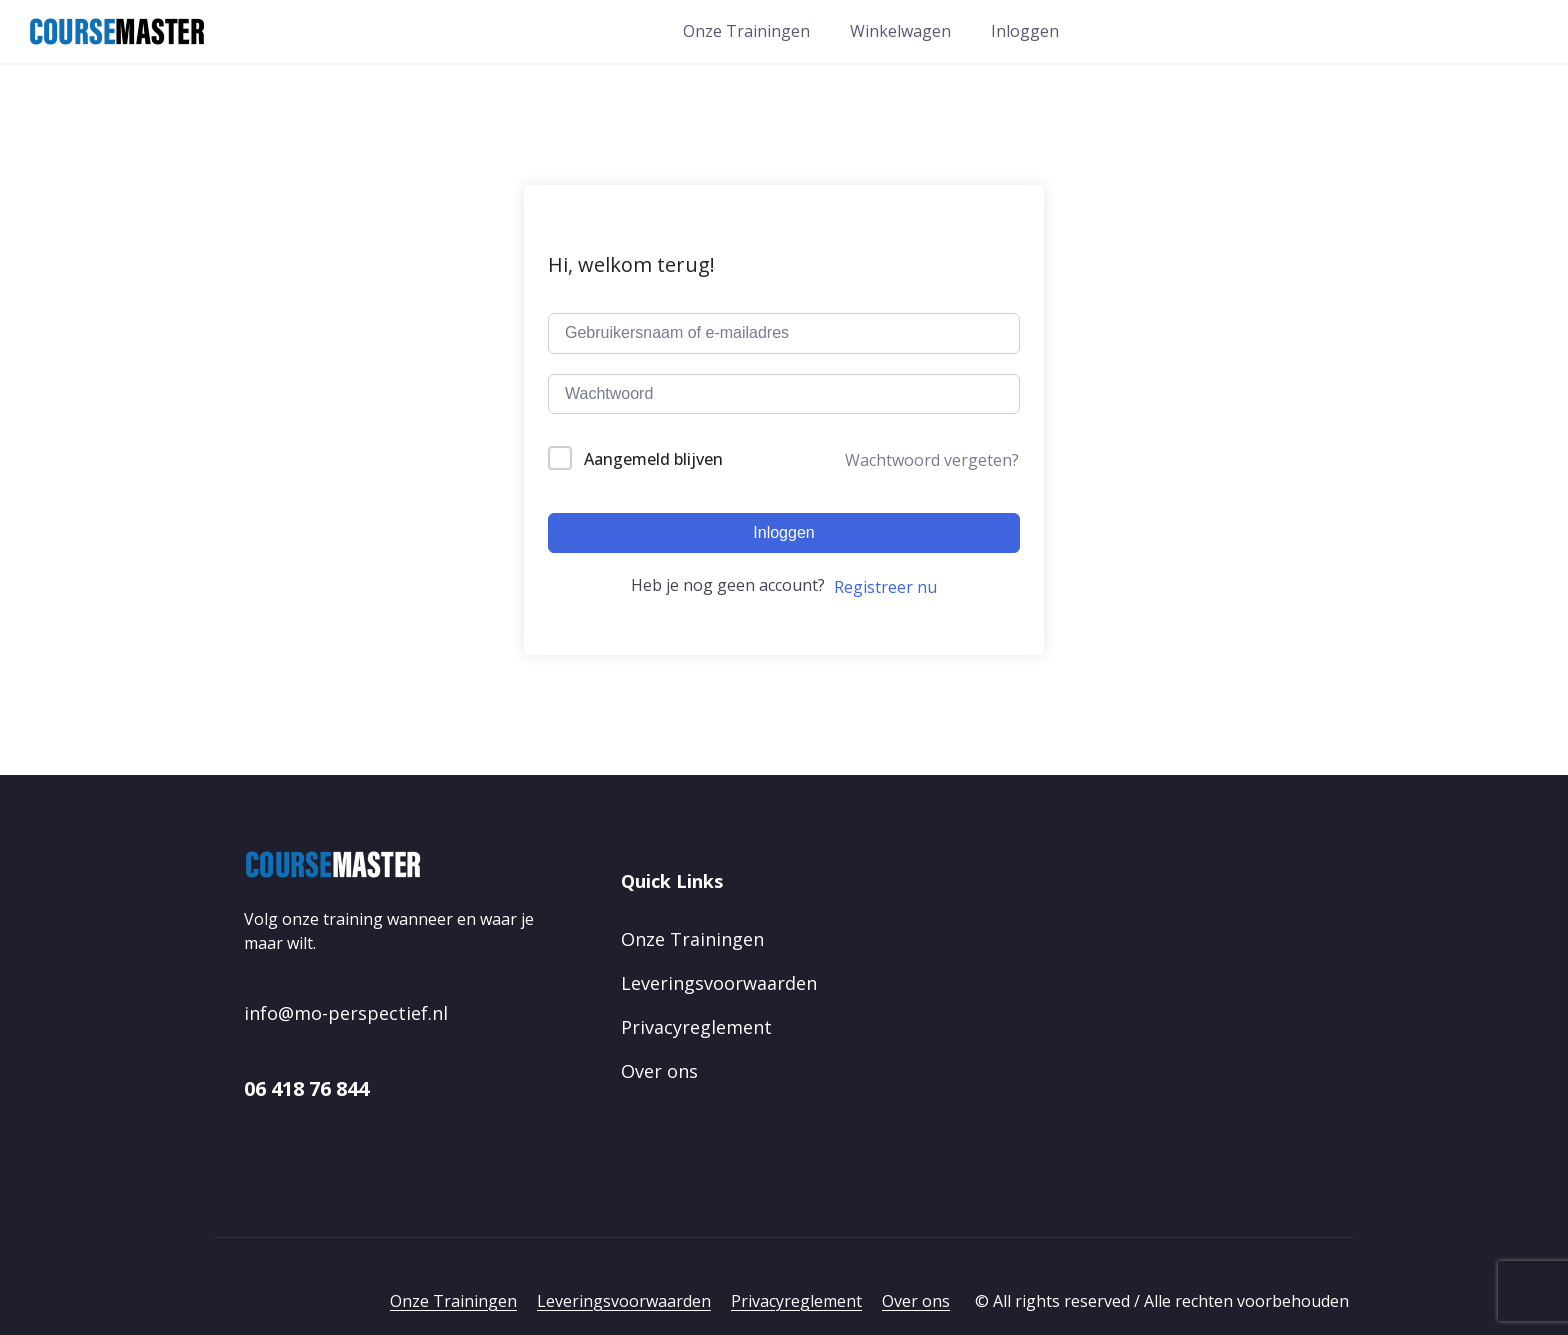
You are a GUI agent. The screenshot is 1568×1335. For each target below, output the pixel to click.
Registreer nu (885, 587)
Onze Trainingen (746, 31)
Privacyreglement (696, 1027)
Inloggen (1025, 31)
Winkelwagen (900, 31)
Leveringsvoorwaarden (719, 983)
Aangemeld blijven (653, 459)
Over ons (659, 1071)
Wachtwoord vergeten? (932, 460)
